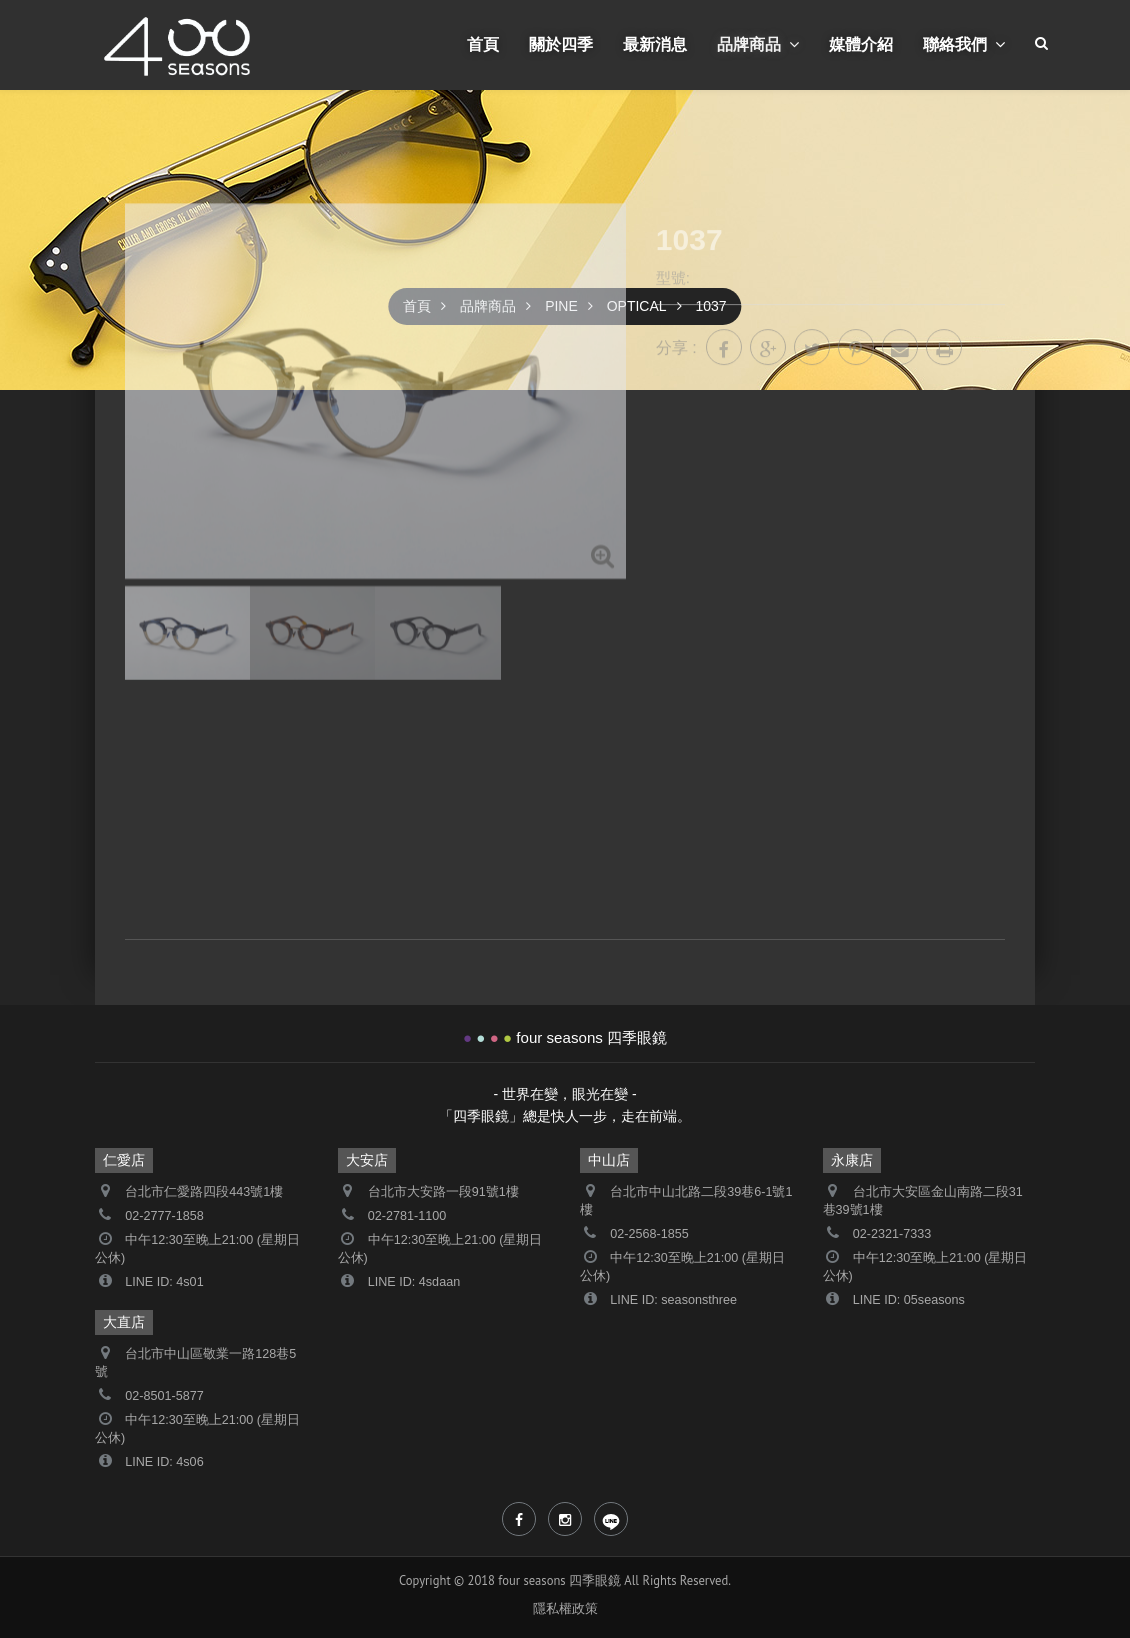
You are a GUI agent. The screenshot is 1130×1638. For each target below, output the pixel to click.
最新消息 (655, 44)
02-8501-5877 (164, 1396)
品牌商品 (758, 44)
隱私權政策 (565, 1608)
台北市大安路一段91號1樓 (443, 1192)
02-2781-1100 (407, 1216)
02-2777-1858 (164, 1216)
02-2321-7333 (892, 1234)
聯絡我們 (964, 44)
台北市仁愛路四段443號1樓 (204, 1192)
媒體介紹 (861, 44)
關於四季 (561, 44)
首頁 (483, 44)
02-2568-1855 (649, 1234)
